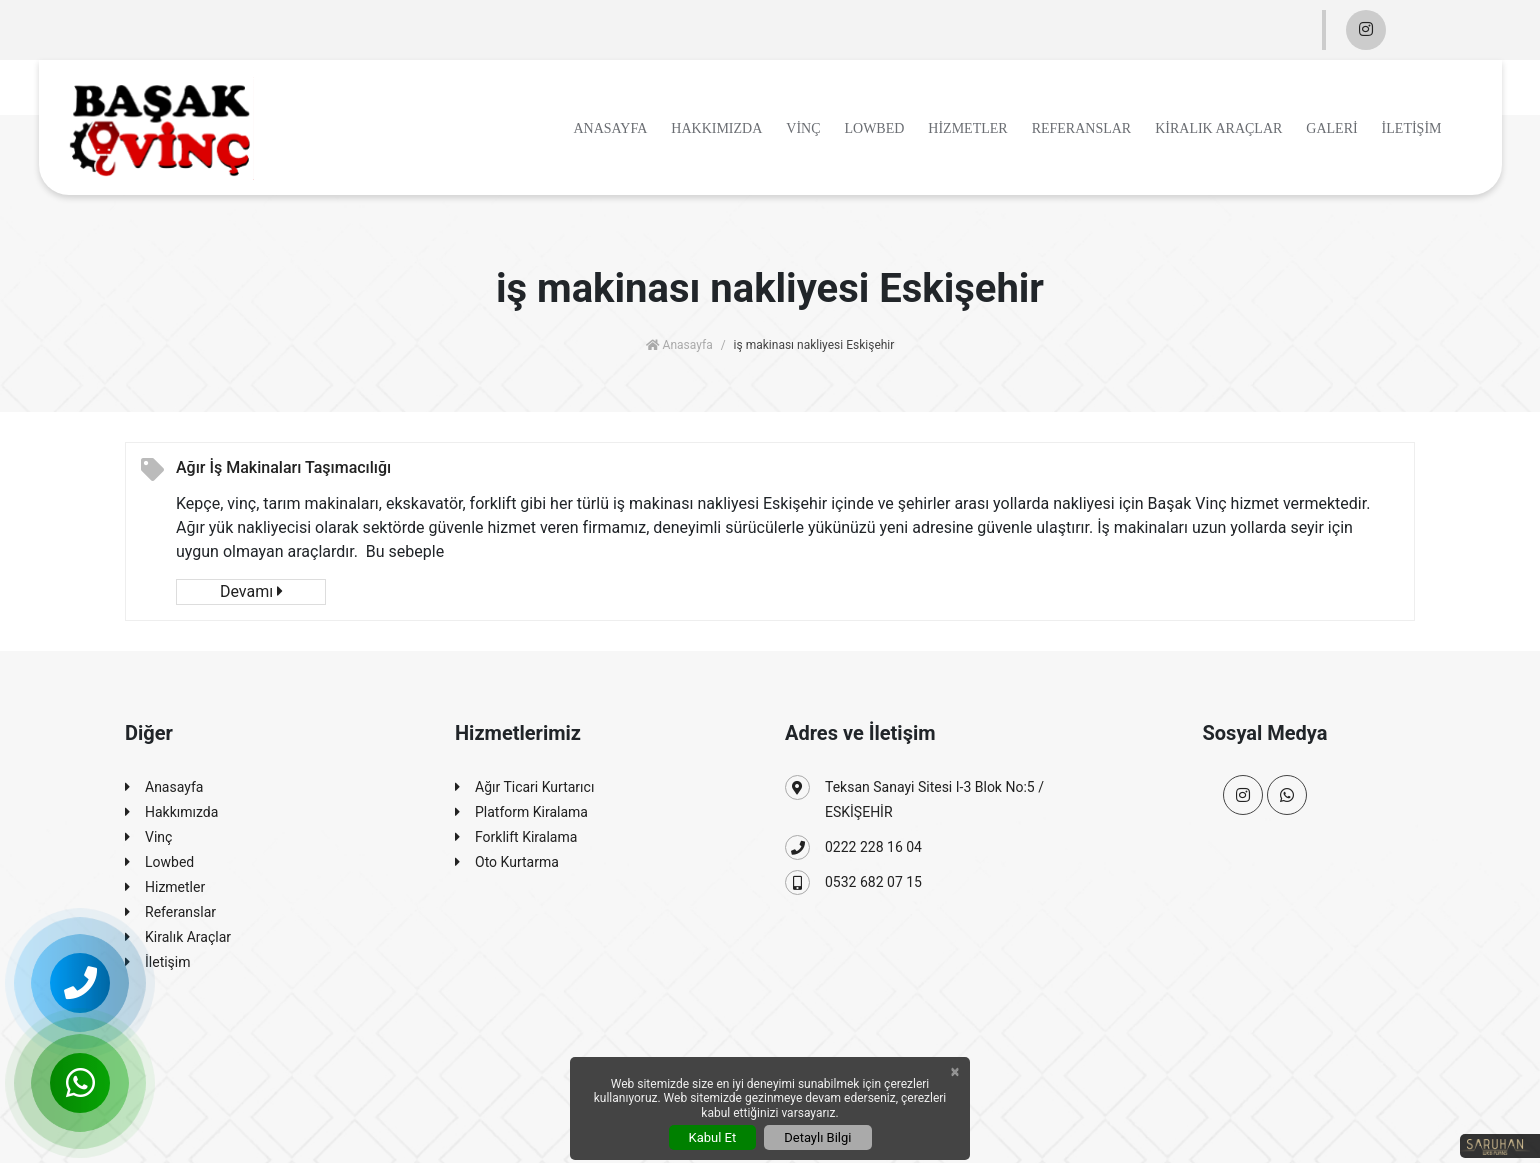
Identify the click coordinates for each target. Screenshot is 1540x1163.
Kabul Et (713, 1137)
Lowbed (874, 128)
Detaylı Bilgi (817, 1137)
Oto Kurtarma (507, 862)
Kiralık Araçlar (1218, 128)
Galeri (1331, 128)
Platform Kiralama (521, 812)
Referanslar (1082, 128)
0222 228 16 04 (853, 847)
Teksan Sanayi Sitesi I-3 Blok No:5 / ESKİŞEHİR (914, 797)
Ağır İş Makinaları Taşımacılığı (283, 467)
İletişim (1412, 128)
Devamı (251, 591)
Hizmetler (967, 128)
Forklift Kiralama (516, 837)
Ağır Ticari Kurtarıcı (524, 787)
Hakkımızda (716, 128)
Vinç (803, 128)
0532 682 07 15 (853, 882)
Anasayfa (610, 128)
